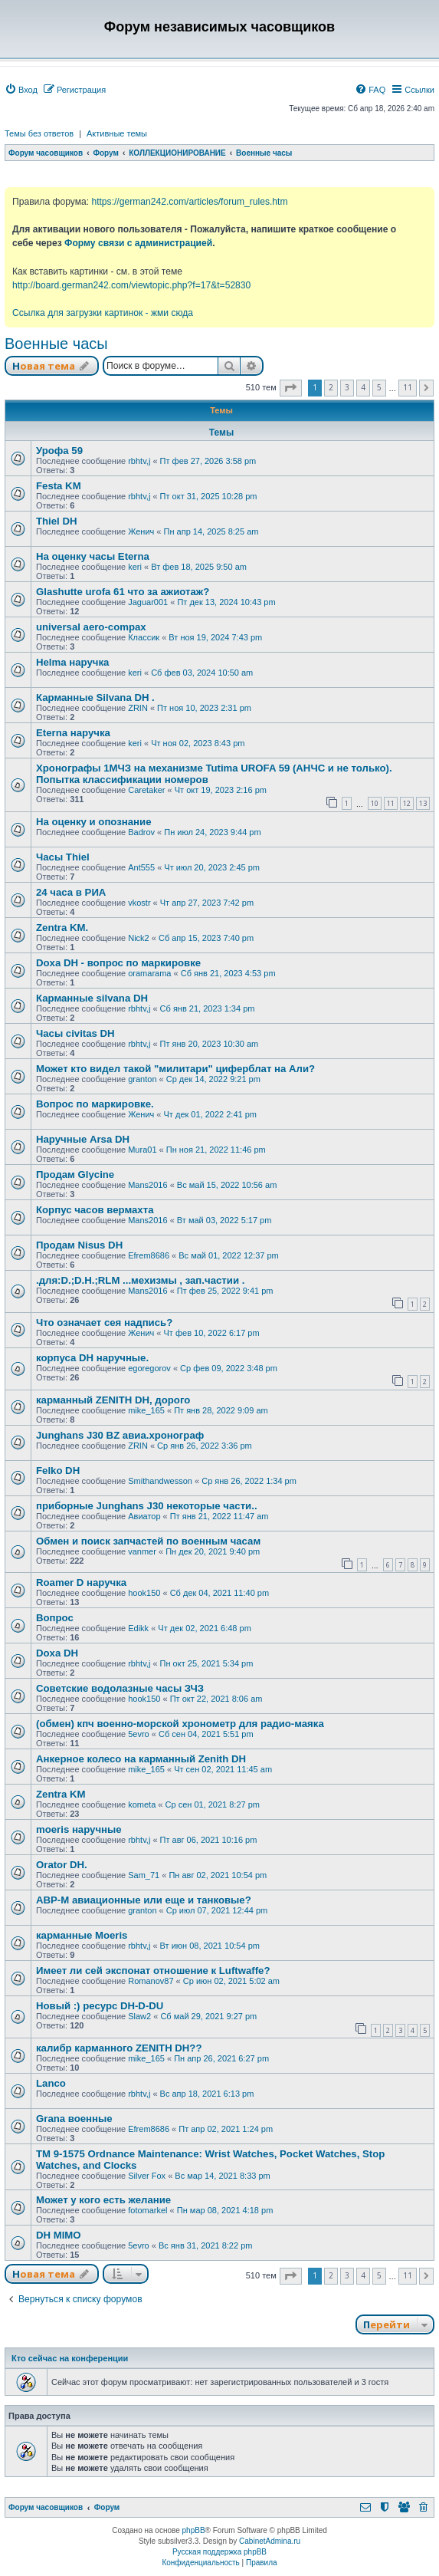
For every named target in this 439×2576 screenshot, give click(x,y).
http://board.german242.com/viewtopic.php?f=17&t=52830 (131, 285)
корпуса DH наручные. (92, 1358)
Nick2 (138, 938)
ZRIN (138, 707)
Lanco (51, 2083)
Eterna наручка (73, 733)
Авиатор (144, 1516)
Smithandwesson (160, 1480)
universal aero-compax (91, 627)
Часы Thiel (63, 857)
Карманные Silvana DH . (95, 697)
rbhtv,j (139, 461)
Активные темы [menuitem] (117, 133)
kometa (142, 1804)
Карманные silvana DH (92, 998)
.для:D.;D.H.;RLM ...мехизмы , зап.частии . (140, 1280)
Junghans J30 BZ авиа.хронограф (120, 1435)
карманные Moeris (81, 1935)
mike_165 (146, 1410)
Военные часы (56, 343)
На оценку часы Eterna (92, 556)
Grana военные (74, 2118)
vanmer (142, 1551)
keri (135, 566)
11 (391, 803)
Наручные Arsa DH (82, 1139)
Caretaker (146, 790)
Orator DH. (61, 1864)
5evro (138, 1734)
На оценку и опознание (94, 821)
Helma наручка (72, 662)
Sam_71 (143, 1875)
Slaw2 (139, 2016)
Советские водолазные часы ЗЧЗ (120, 1688)
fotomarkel (147, 2210)
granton (142, 1079)
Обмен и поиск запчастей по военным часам (148, 1541)
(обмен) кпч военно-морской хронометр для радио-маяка (180, 1723)
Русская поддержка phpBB (219, 2552)
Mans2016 (147, 1184)
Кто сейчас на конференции (69, 2358)
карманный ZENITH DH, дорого (113, 1400)
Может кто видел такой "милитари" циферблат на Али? (175, 1068)
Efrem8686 (148, 1255)
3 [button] (347, 387)
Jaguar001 (148, 602)
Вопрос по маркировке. (95, 1104)
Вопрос (55, 1618)
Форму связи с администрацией (138, 243)
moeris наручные (79, 1829)
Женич (141, 531)
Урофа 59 (59, 450)
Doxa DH (57, 1653)
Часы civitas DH (75, 1033)
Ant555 (141, 867)
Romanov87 (150, 1980)
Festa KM (58, 486)
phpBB (193, 2530)
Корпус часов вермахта (94, 1210)
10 (374, 803)
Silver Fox (146, 2175)
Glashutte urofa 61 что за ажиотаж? (122, 591)
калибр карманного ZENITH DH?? (118, 2048)
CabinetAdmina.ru (269, 2541)
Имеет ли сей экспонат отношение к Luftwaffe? (153, 1970)
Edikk (138, 1628)
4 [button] (363, 387)
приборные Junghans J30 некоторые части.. (146, 1506)
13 (423, 803)
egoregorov (149, 1368)
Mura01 (142, 1149)
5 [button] (379, 387)
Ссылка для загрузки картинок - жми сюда (102, 313)
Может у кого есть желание (103, 2200)
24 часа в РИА (71, 892)
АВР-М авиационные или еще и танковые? (143, 1900)
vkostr (139, 902)
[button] (291, 388)
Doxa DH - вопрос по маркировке (118, 963)
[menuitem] (21, 90)
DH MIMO (58, 2235)
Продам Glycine (75, 1174)
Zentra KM (60, 1794)
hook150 (144, 1592)
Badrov (141, 832)
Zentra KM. (62, 927)
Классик (143, 637)
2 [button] (331, 387)
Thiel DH (56, 521)
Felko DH (58, 1470)
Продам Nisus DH (79, 1245)
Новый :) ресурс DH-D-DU (99, 2006)
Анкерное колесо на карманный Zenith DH (141, 1759)
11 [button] (407, 387)
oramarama (149, 973)
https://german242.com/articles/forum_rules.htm (189, 201)
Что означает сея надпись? (104, 1322)
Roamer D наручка (81, 1582)
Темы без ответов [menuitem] (39, 133)
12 (407, 803)
